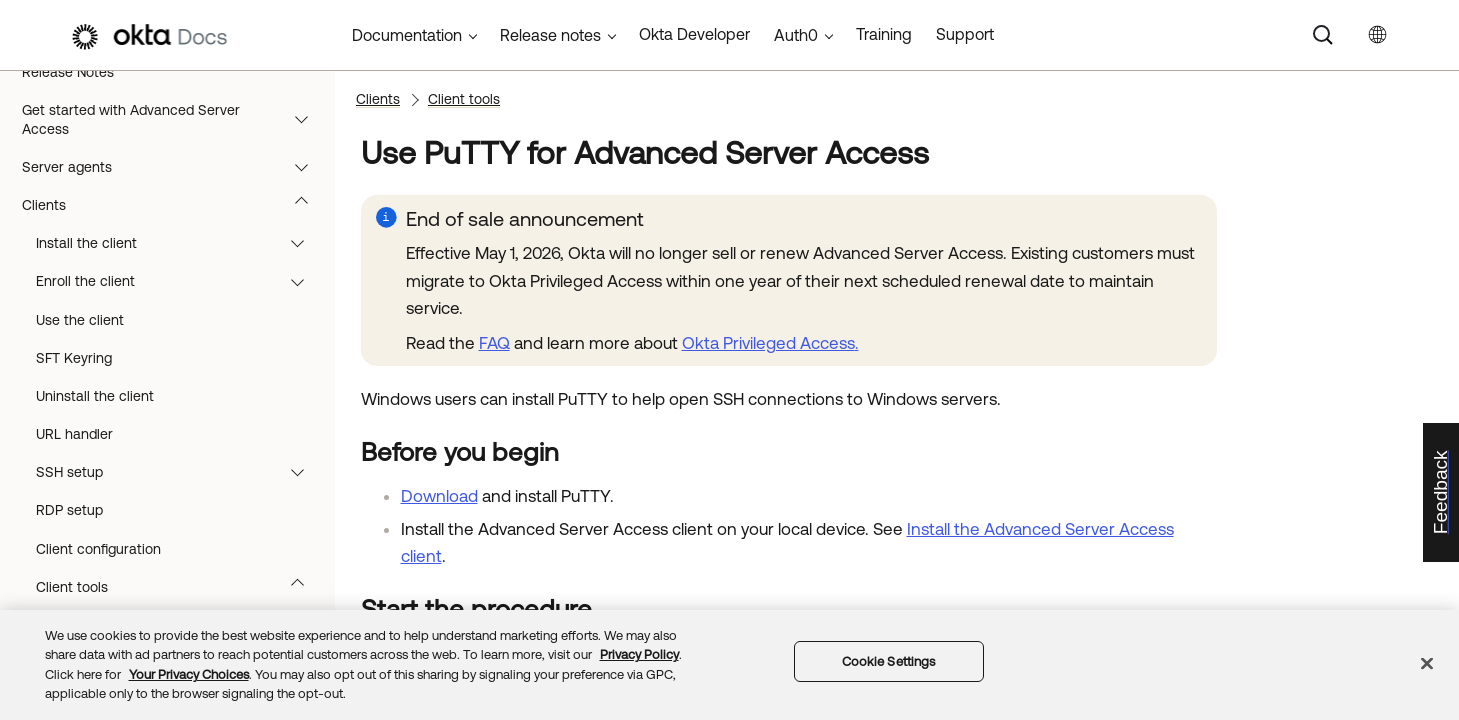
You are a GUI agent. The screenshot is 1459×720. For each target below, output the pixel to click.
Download (439, 496)
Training (884, 34)
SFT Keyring (74, 358)
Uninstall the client (95, 396)
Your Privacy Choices (189, 674)
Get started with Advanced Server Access (174, 119)
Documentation (407, 35)
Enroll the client (179, 281)
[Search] (1323, 35)
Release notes (550, 35)
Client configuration (98, 549)
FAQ (494, 343)
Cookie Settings (889, 661)
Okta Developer (694, 34)
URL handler (74, 434)
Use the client (80, 320)
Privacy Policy (639, 654)
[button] (306, 119)
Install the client (179, 243)
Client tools (179, 587)
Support (965, 34)
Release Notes (68, 72)
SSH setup (179, 472)
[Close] (1427, 663)
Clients (174, 205)
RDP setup (69, 510)
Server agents (174, 167)
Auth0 (796, 35)
